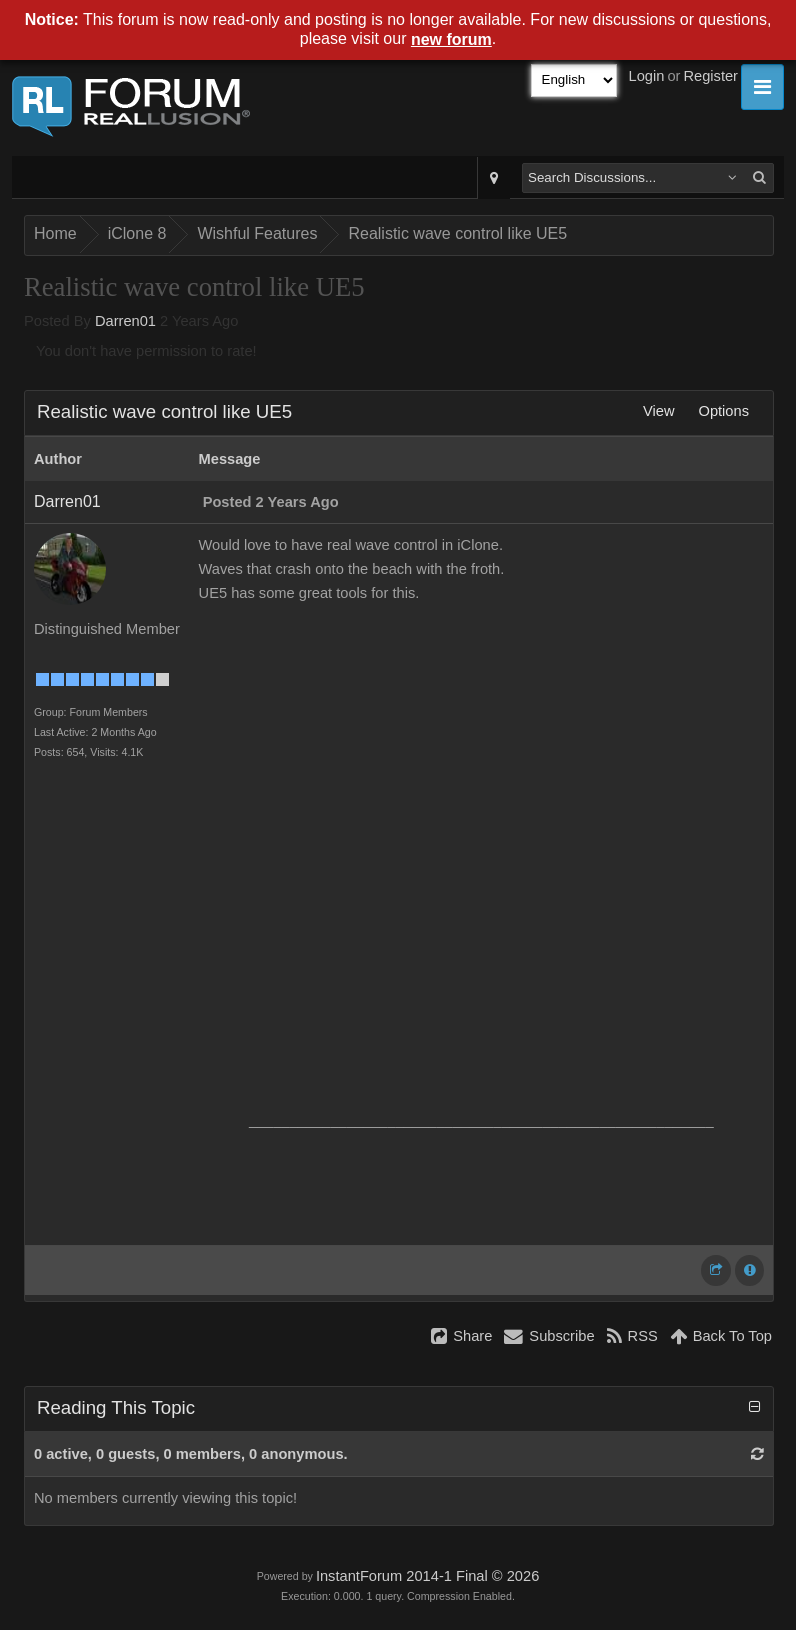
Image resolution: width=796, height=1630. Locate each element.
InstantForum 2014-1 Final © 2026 (427, 1576)
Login (647, 76)
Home (55, 233)
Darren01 (125, 321)
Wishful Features (257, 233)
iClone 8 (137, 233)
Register (710, 76)
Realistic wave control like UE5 (457, 233)
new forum (451, 39)
